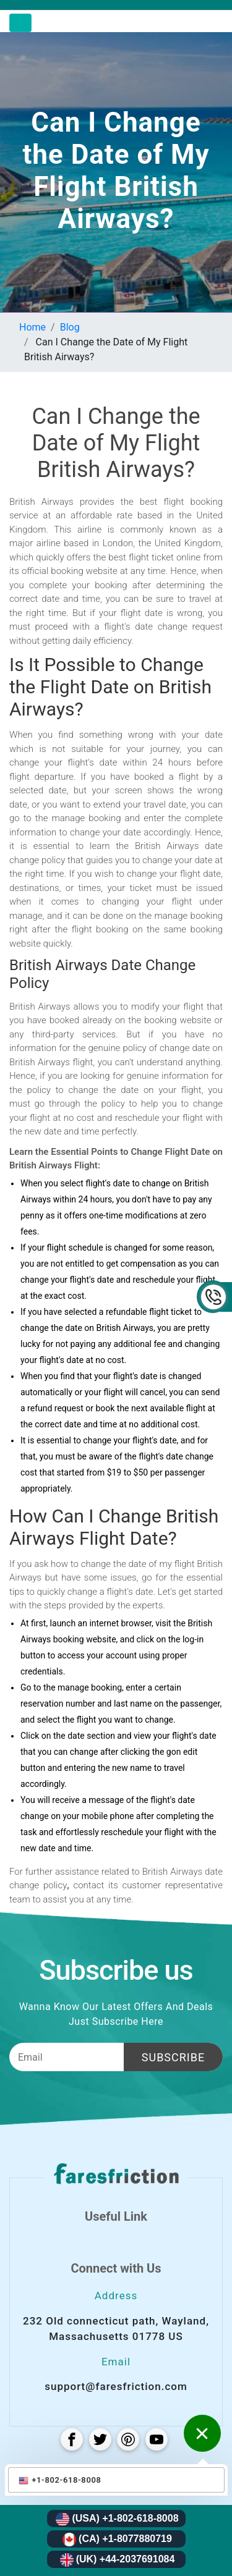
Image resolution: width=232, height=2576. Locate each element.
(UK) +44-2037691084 (117, 2560)
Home (32, 327)
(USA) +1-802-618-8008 (117, 2519)
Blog (70, 327)
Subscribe (173, 2057)
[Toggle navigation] (20, 23)
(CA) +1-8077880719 (117, 2539)
